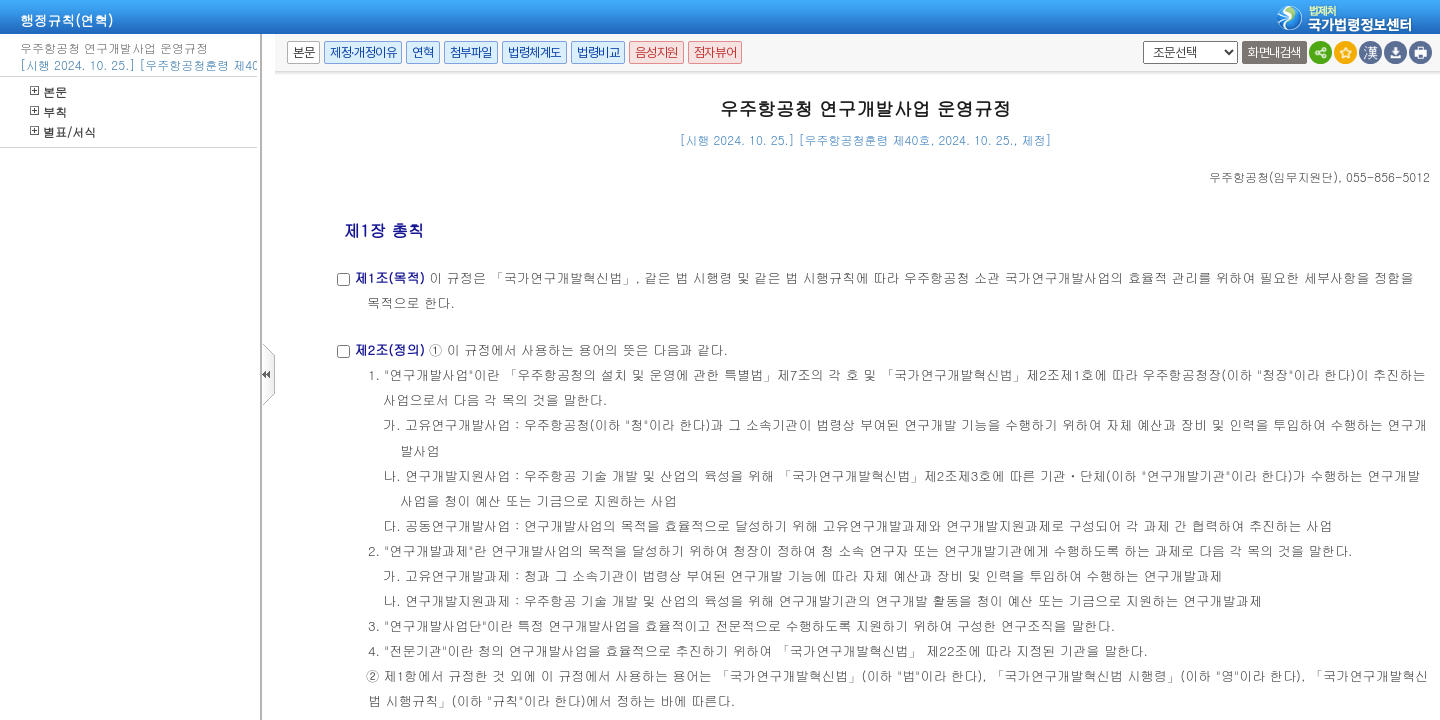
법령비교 (598, 52)
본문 (48, 91)
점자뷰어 (715, 52)
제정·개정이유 (363, 52)
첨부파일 (471, 52)
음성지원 (656, 52)
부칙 (48, 111)
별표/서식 (63, 131)
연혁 (422, 52)
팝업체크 (1139, 41)
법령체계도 (534, 52)
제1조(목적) (389, 277)
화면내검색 (1274, 52)
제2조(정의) (389, 349)
